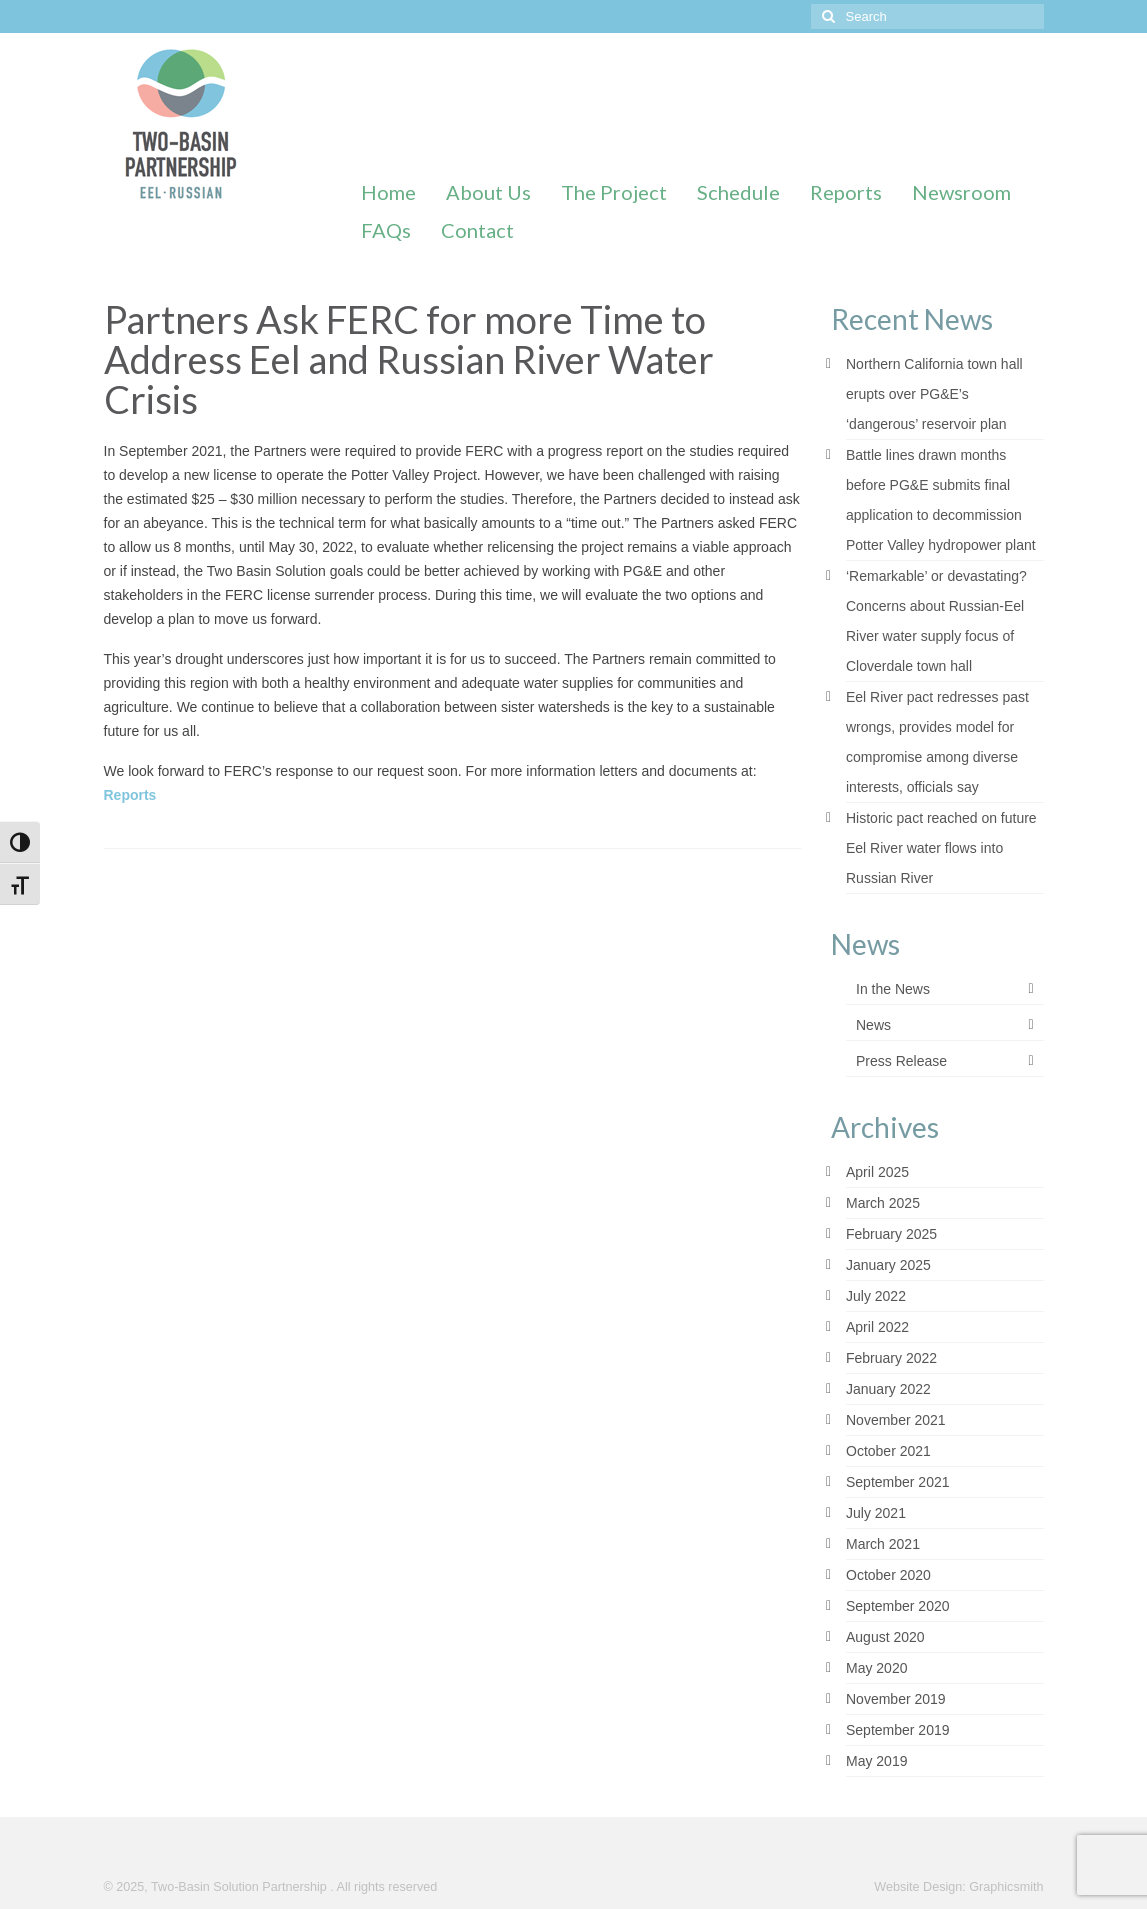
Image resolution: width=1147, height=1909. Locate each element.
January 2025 (888, 1265)
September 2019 (898, 1730)
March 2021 (883, 1544)
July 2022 (876, 1296)
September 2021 (898, 1482)
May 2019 (876, 1761)
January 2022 (888, 1389)
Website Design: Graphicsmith (958, 1887)
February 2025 (891, 1234)
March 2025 (883, 1203)
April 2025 (877, 1172)
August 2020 (885, 1637)
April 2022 (877, 1327)
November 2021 (896, 1420)
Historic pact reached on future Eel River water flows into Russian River (941, 848)
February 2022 (891, 1358)
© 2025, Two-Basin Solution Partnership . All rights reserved (271, 1887)
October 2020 (888, 1575)
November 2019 (896, 1699)
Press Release (901, 1061)
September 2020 (898, 1606)
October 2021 (888, 1451)
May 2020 (876, 1668)
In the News (893, 989)
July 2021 (876, 1513)
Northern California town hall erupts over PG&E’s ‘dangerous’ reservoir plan (934, 394)
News (873, 1025)
